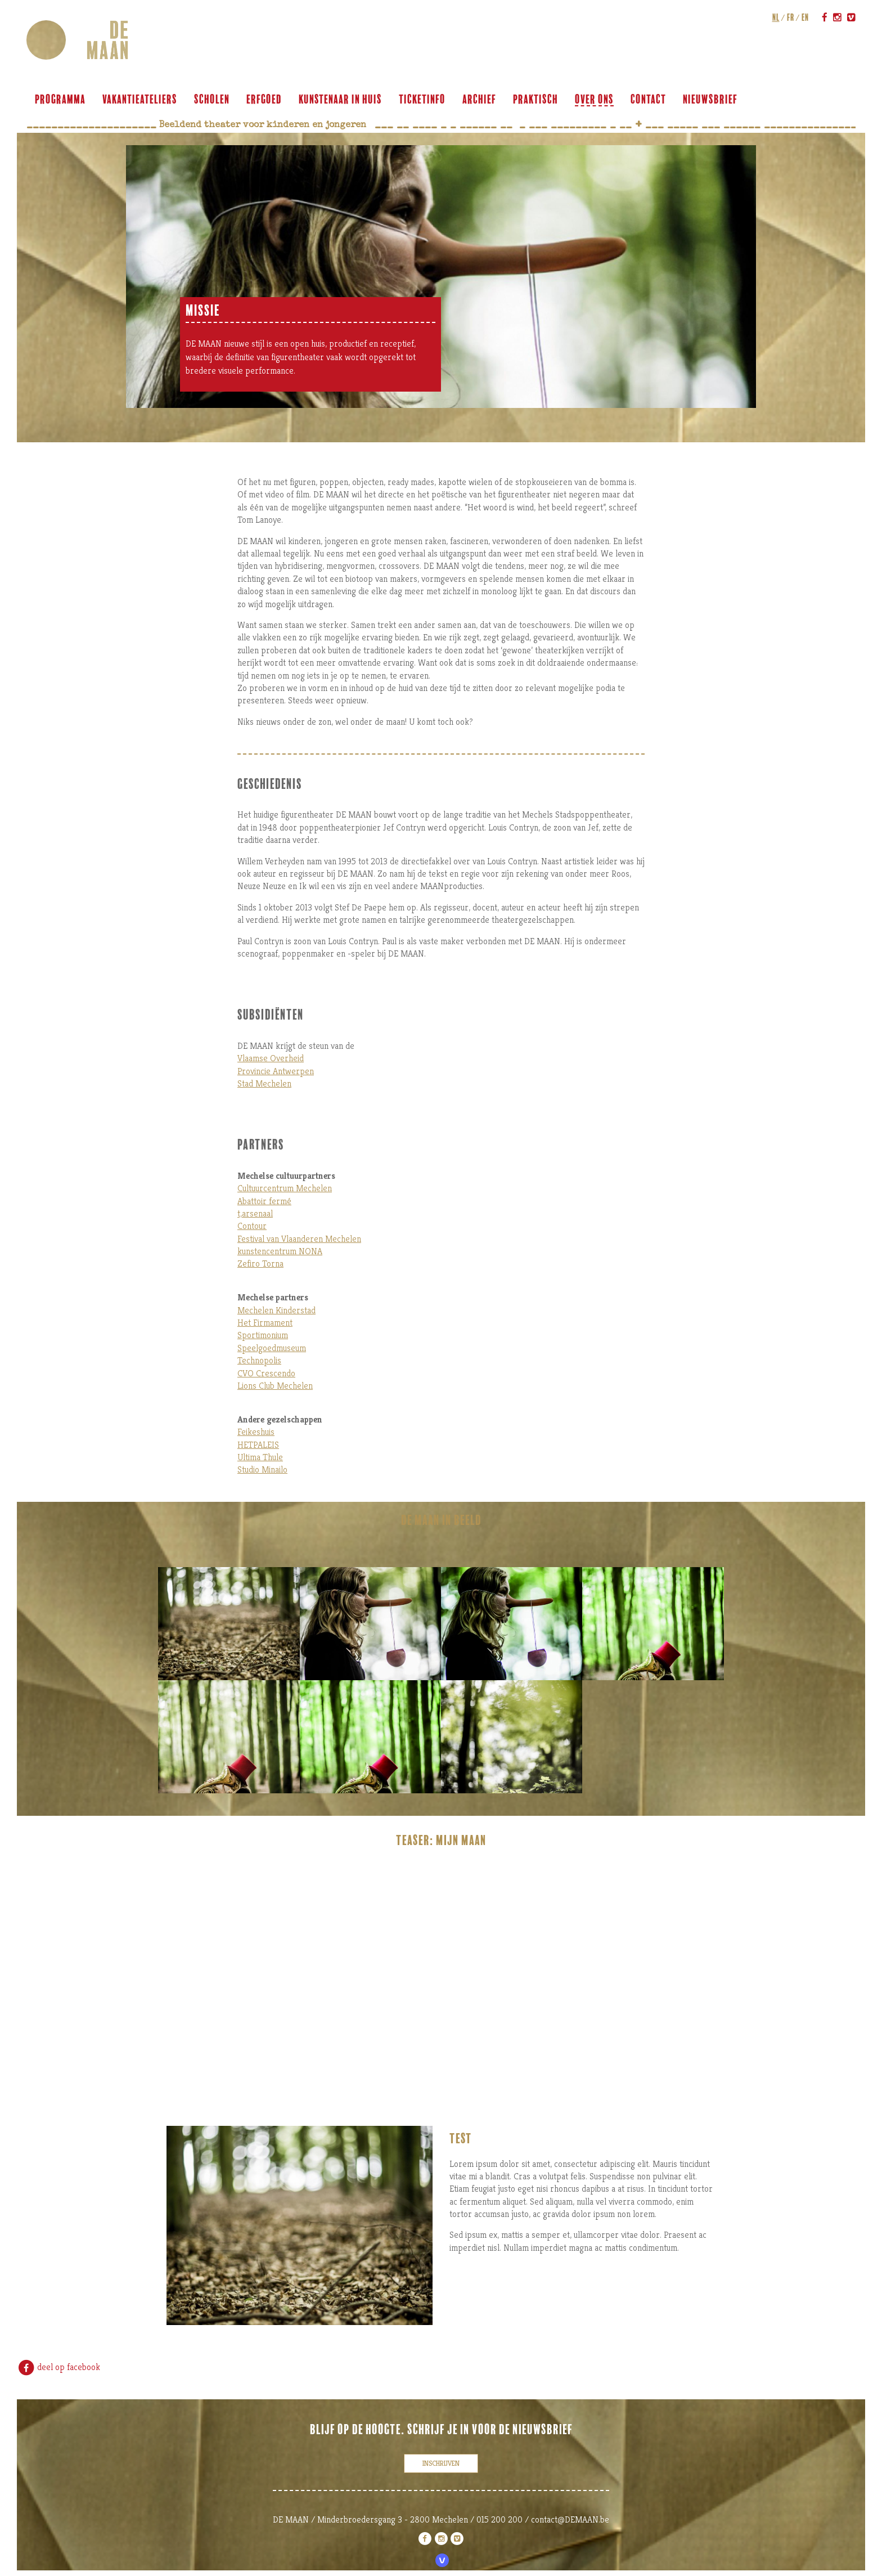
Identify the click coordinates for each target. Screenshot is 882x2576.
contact (650, 99)
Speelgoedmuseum (271, 1348)
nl (774, 17)
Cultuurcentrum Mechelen (284, 1188)
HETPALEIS (258, 1445)
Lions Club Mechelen (275, 1386)
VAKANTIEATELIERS (141, 99)
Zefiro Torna (260, 1263)
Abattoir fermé (264, 1201)
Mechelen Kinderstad (276, 1310)
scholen (213, 99)
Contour (252, 1226)
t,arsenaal (255, 1213)
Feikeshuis (255, 1432)
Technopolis (259, 1360)
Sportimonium (262, 1335)
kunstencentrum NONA (279, 1251)
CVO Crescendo (266, 1373)
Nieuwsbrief (712, 99)
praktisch (537, 99)
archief (481, 99)
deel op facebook (58, 2367)
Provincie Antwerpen (275, 1071)
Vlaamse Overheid (270, 1058)
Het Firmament (264, 1323)
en (803, 17)
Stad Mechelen (264, 1083)
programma (62, 99)
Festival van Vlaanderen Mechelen (299, 1239)
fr (789, 17)
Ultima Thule (260, 1457)
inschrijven (441, 2462)
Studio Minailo (262, 1469)
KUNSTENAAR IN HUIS (342, 99)
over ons (596, 99)
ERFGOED (266, 99)
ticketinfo (423, 99)
